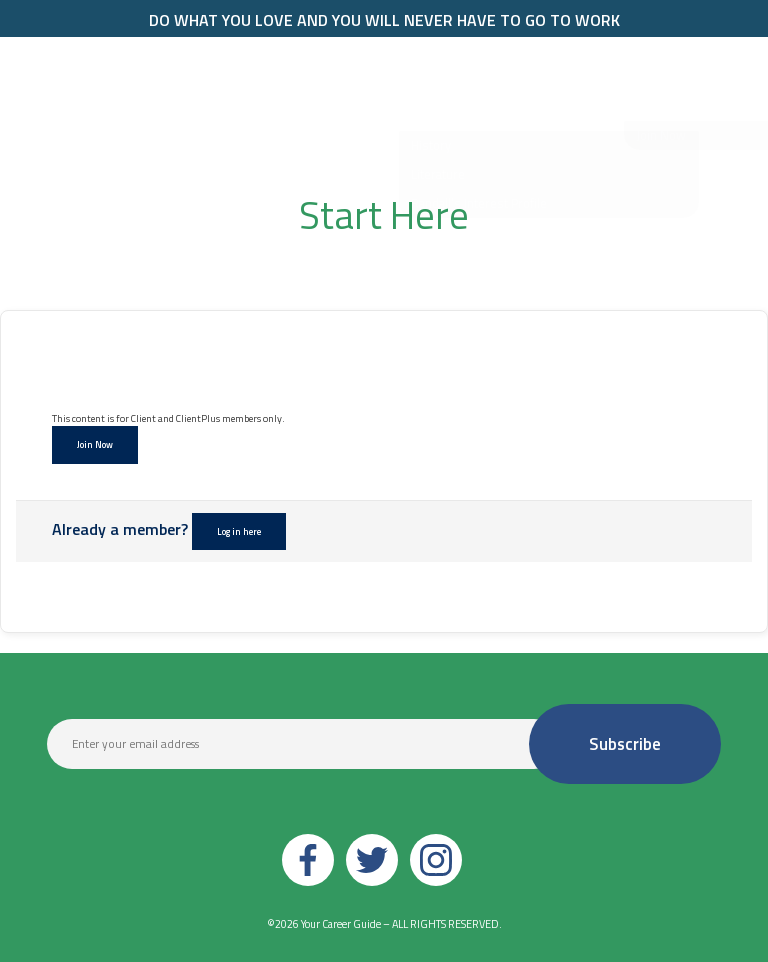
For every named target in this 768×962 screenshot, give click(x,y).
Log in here (239, 531)
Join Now (95, 444)
